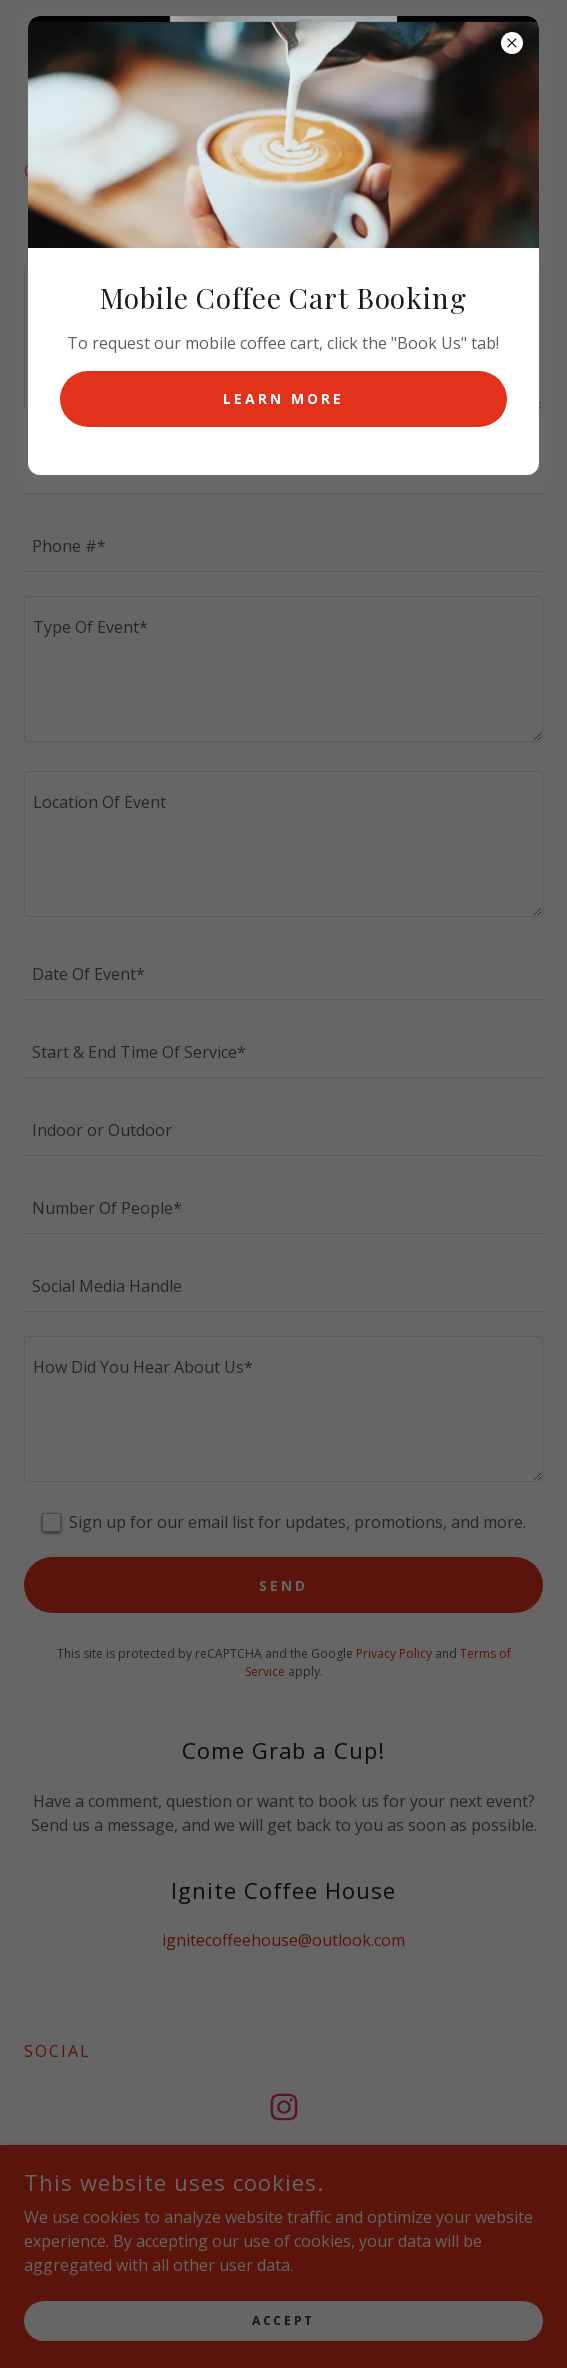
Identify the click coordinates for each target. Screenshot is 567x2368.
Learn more (283, 398)
